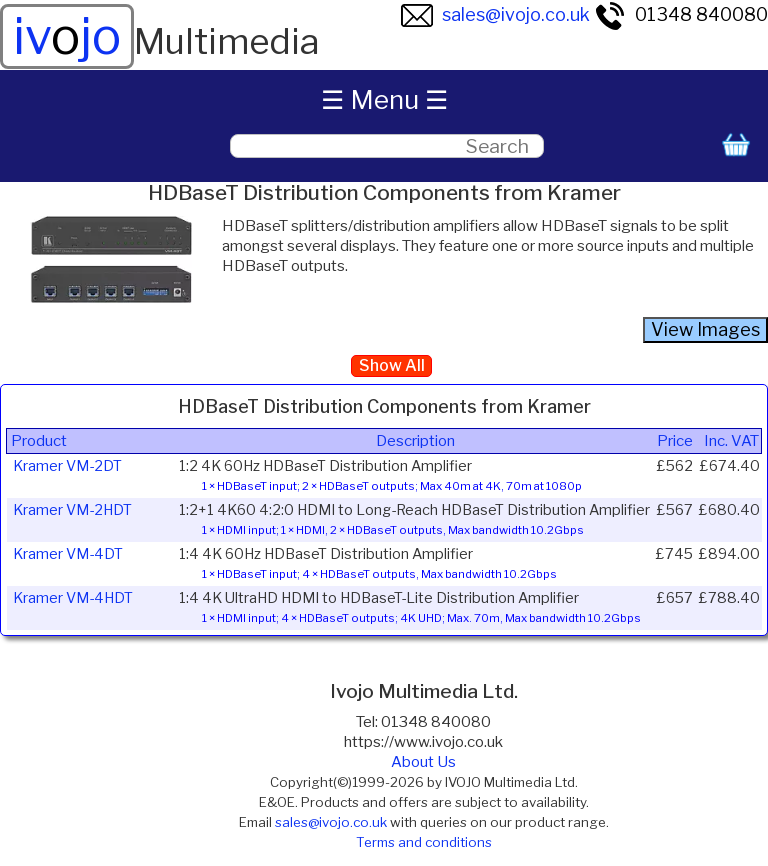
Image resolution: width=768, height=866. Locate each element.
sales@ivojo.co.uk (495, 14)
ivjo (67, 36)
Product (39, 441)
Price (675, 441)
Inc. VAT (731, 441)
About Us (423, 762)
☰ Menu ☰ (384, 99)
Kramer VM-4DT (68, 554)
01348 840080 (681, 14)
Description (415, 441)
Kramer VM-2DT (67, 466)
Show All (392, 365)
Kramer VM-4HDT (73, 598)
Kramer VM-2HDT (72, 510)
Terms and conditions (424, 842)
